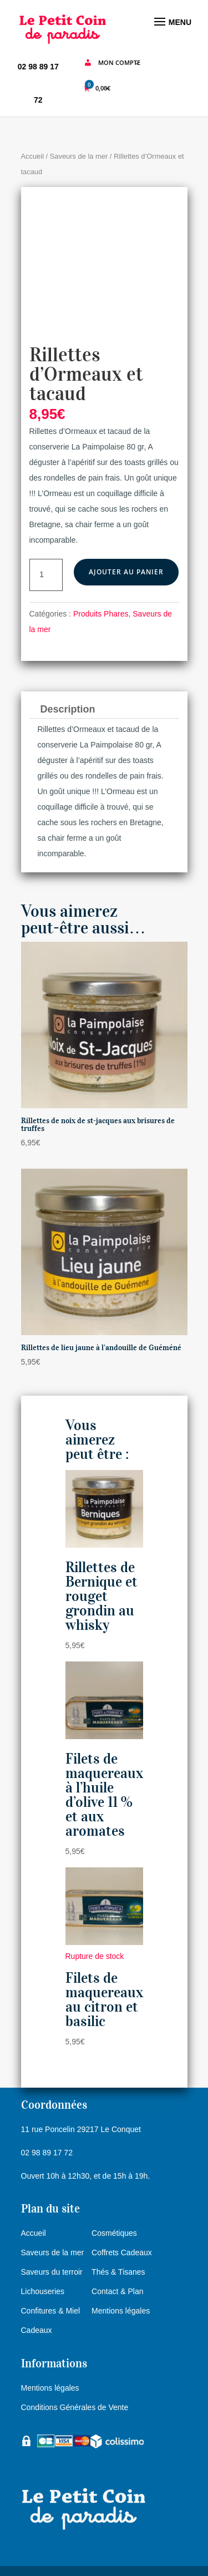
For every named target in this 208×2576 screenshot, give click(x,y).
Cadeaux (36, 2293)
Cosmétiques (114, 2195)
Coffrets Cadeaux (122, 2215)
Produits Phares (101, 576)
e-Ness (100, 2544)
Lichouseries (43, 2254)
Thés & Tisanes (118, 2234)
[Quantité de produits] (46, 537)
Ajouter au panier (126, 534)
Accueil (32, 156)
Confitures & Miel (50, 2273)
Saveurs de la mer (79, 156)
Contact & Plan (117, 2254)
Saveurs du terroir (52, 2234)
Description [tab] (67, 671)
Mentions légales (121, 2273)
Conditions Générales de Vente (75, 2369)
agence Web (123, 2559)
